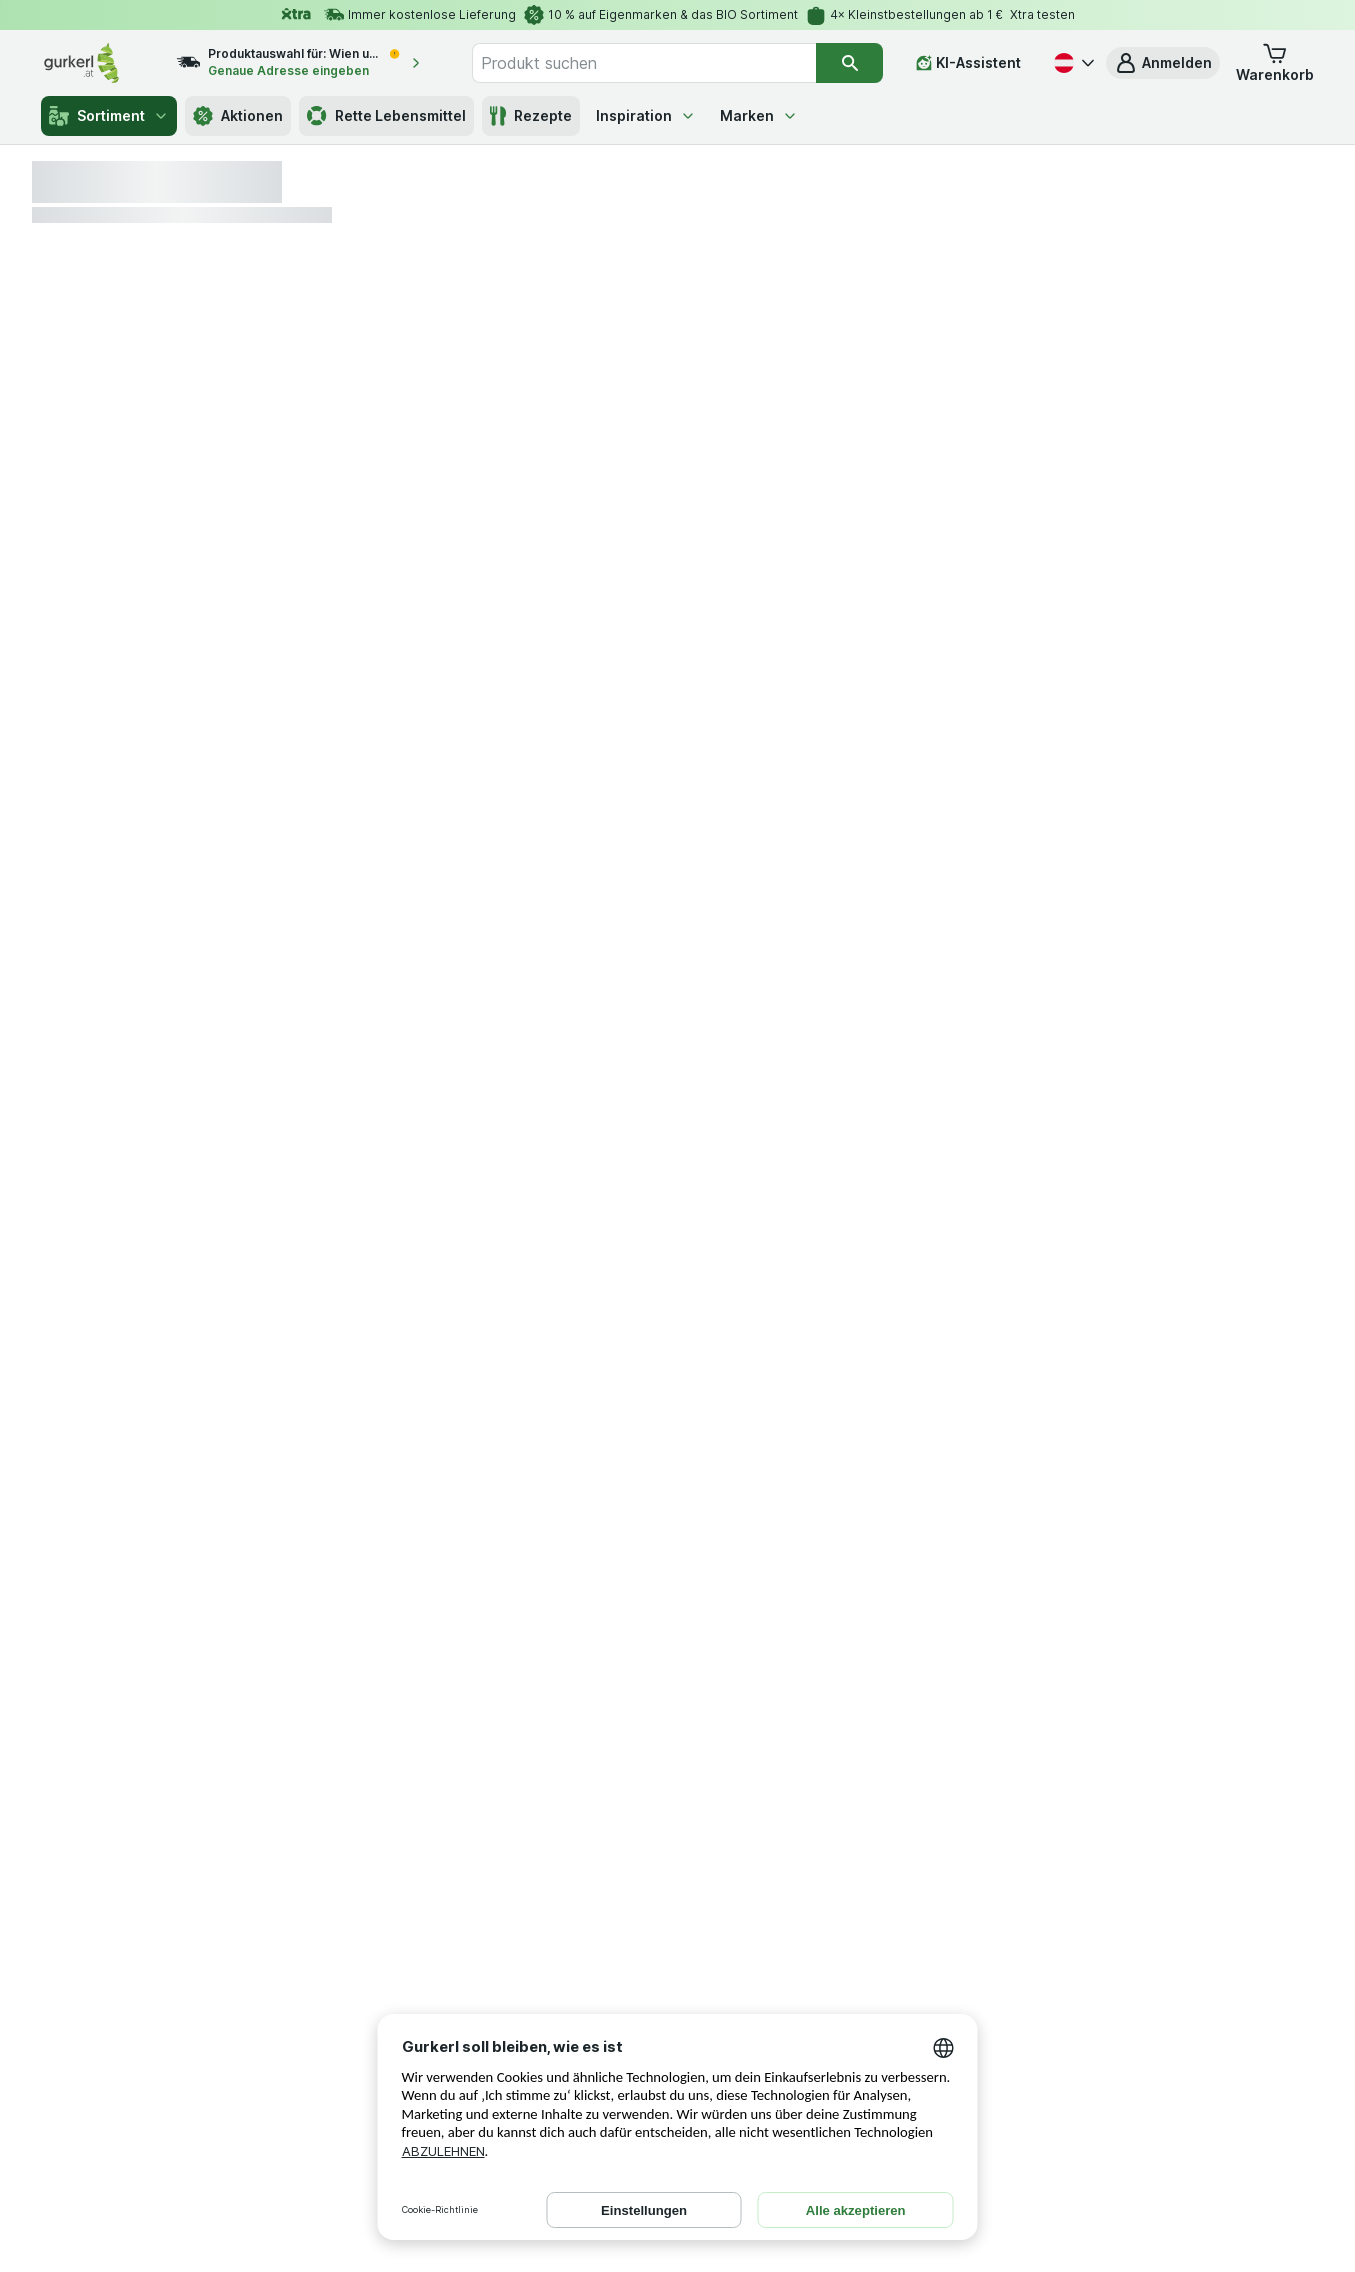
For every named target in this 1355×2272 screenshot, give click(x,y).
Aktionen (238, 116)
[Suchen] (849, 63)
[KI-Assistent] (968, 63)
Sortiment (109, 116)
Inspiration (646, 115)
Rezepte (531, 116)
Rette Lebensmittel (386, 116)
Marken (759, 115)
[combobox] (644, 63)
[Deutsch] (1072, 63)
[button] (1163, 63)
